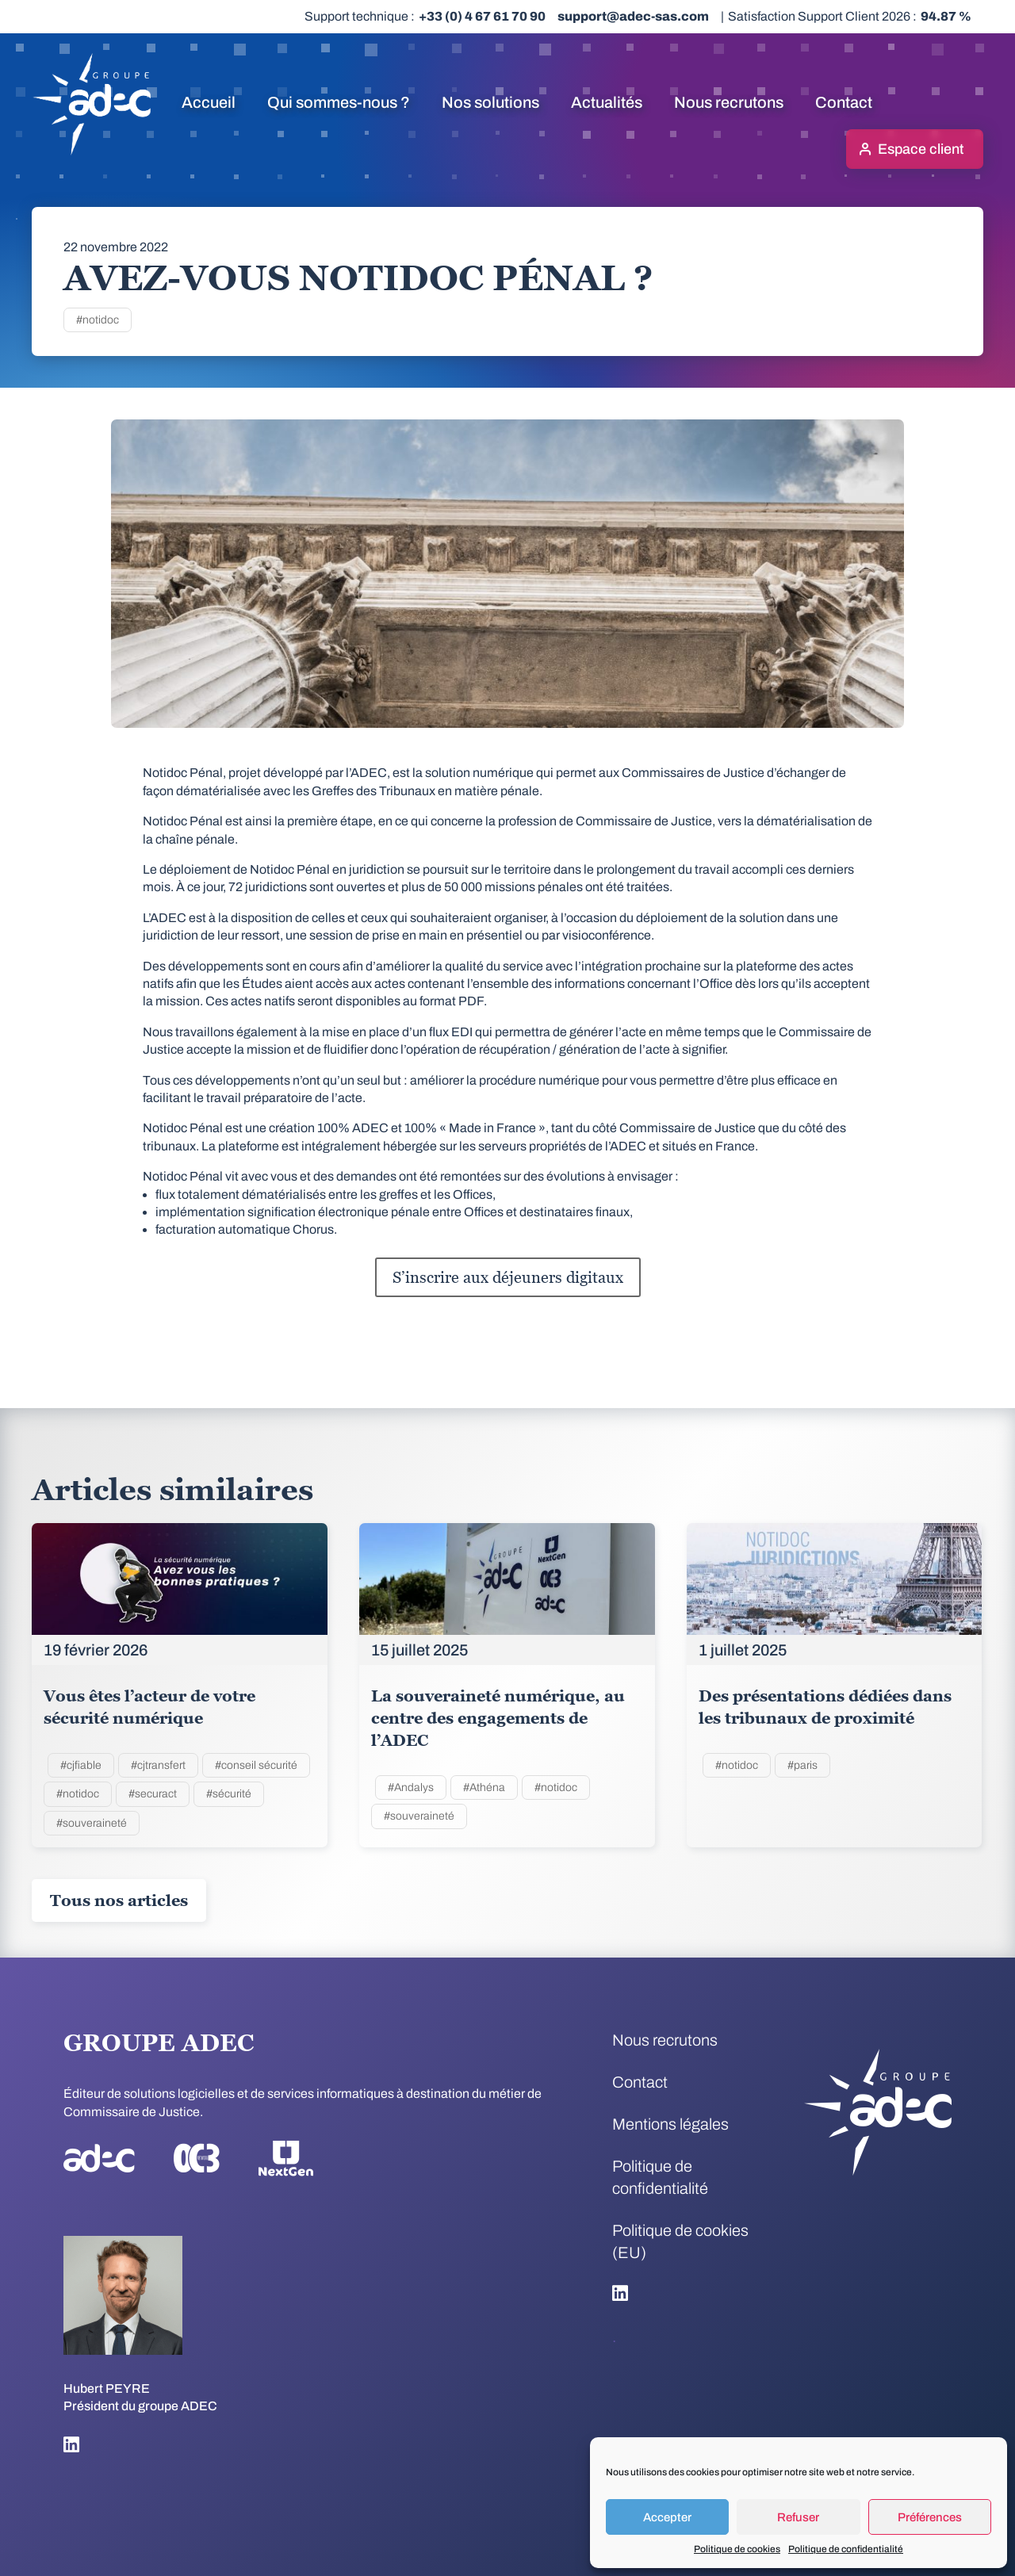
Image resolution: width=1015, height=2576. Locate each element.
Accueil (209, 102)
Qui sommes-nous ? (338, 102)
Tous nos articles (119, 1900)
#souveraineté (91, 1823)
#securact (152, 1794)
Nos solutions (490, 102)
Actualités (606, 102)
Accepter (667, 2517)
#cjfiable (81, 1765)
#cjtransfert (158, 1765)
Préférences (930, 2517)
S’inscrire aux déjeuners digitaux (508, 1277)
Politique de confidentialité (845, 2549)
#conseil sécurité (256, 1765)
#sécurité (228, 1794)
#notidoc (97, 320)
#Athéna (484, 1787)
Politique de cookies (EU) (680, 2241)
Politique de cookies (737, 2549)
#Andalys (411, 1787)
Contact (843, 102)
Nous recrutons (728, 102)
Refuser (798, 2517)
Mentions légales (670, 2124)
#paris (802, 1765)
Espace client (920, 149)
